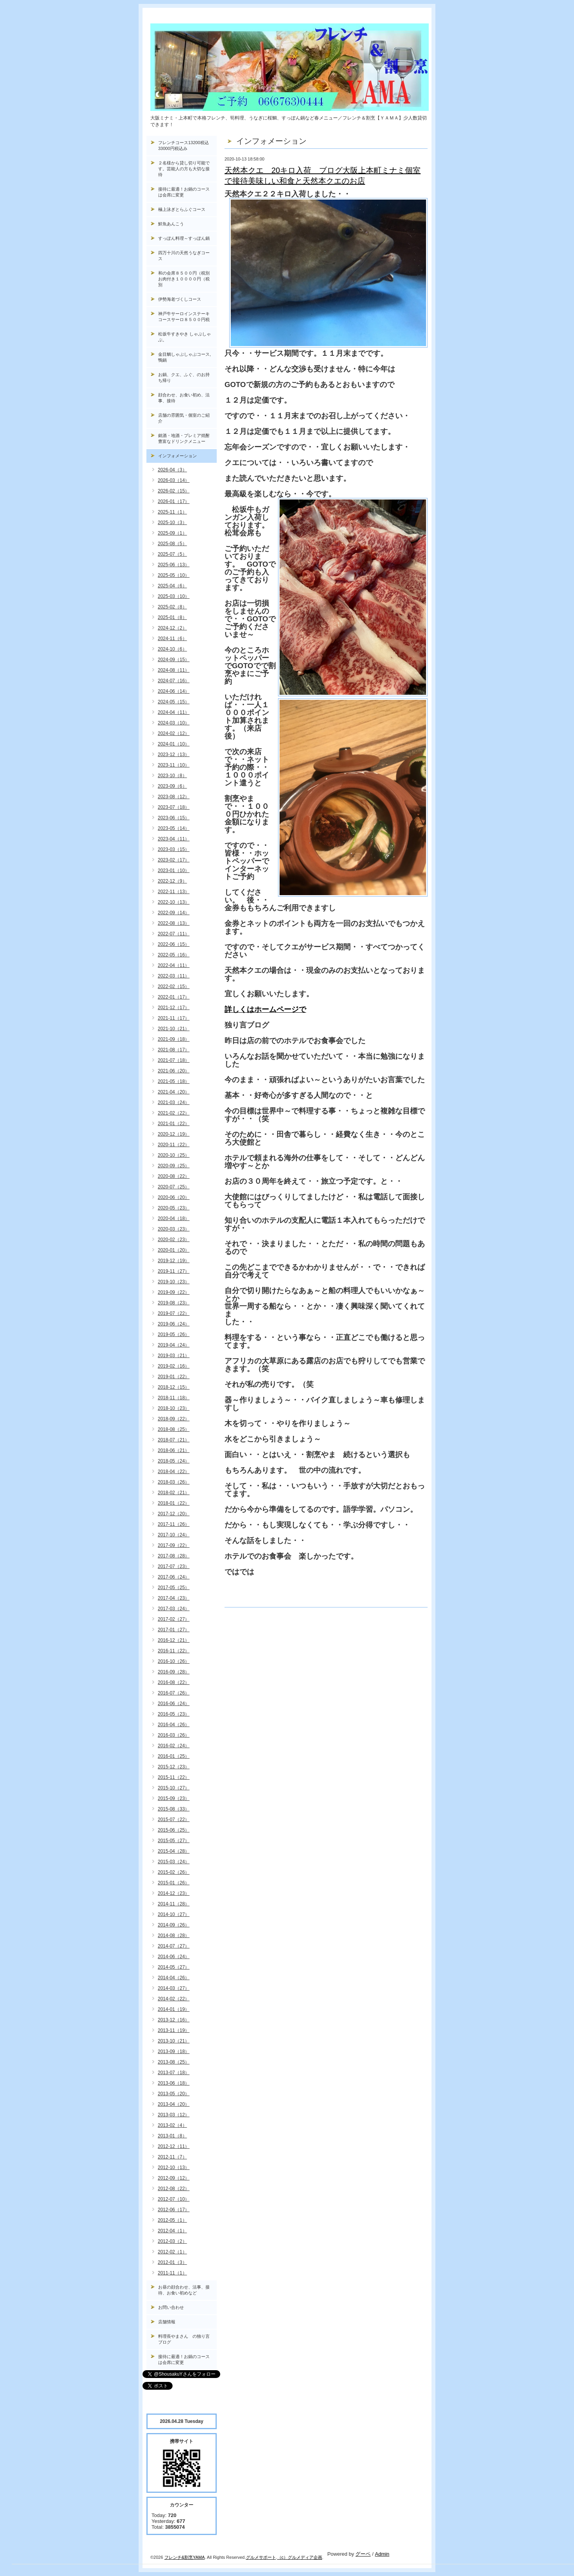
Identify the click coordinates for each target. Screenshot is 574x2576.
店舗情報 (166, 2321)
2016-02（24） (173, 1745)
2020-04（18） (173, 1218)
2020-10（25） (173, 1155)
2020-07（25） (173, 1187)
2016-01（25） (173, 1756)
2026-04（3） (172, 470)
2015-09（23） (173, 1798)
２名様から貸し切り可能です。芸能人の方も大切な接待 (184, 169)
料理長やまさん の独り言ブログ (184, 2339)
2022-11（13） (173, 891)
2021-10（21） (173, 1028)
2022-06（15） (173, 944)
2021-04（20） (173, 1092)
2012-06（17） (173, 2209)
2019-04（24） (173, 1345)
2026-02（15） (173, 491)
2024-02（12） (173, 733)
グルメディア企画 (305, 2557)
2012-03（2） (172, 2241)
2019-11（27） (173, 1271)
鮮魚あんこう (171, 223)
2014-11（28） (173, 1904)
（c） (282, 2557)
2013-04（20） (173, 2104)
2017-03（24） (173, 1608)
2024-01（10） (173, 744)
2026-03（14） (173, 480)
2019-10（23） (173, 1281)
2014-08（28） (173, 1935)
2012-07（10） (173, 2199)
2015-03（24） (173, 1861)
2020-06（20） (173, 1197)
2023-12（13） (173, 754)
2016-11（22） (173, 1651)
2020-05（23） (173, 1208)
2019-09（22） (173, 1292)
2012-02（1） (172, 2252)
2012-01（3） (172, 2262)
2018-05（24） (173, 1461)
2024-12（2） (172, 628)
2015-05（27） (173, 1840)
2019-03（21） (173, 1355)
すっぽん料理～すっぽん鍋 (184, 238)
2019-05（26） (173, 1334)
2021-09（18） (173, 1039)
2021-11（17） (173, 1018)
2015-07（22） (173, 1819)
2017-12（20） (173, 1513)
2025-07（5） (172, 554)
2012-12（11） (173, 2146)
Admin (382, 2554)
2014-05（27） (173, 1967)
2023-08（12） (173, 796)
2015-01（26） (173, 1883)
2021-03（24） (173, 1102)
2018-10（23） (173, 1408)
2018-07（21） (173, 1440)
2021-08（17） (173, 1050)
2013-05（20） (173, 2093)
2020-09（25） (173, 1165)
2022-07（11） (173, 934)
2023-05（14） (173, 828)
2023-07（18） (173, 807)
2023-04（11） (173, 839)
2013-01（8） (172, 2136)
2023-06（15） (173, 818)
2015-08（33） (173, 1809)
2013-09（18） (173, 2051)
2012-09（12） (173, 2178)
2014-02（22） (173, 1999)
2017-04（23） (173, 1598)
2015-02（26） (173, 1872)
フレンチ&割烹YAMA (184, 2557)
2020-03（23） (173, 1229)
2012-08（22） (173, 2188)
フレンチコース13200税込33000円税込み (183, 145)
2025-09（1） (172, 533)
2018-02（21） (173, 1492)
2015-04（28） (173, 1851)
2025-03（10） (173, 596)
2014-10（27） (173, 1914)
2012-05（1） (172, 2220)
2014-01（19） (173, 2009)
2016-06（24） (173, 1703)
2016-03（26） (173, 1735)
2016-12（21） (173, 1640)
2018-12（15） (173, 1387)
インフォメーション (177, 455)
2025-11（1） (172, 512)
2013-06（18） (173, 2083)
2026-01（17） (173, 501)
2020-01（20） (173, 1250)
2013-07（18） (173, 2072)
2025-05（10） (173, 575)
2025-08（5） (172, 543)
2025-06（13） (173, 564)
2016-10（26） (173, 1661)
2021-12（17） (173, 1007)
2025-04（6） (172, 586)
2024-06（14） (173, 691)
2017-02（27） (173, 1619)
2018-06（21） (173, 1450)
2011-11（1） (172, 2273)
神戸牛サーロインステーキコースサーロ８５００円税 (184, 316)
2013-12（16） (173, 2020)
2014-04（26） (173, 1977)
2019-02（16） (173, 1366)
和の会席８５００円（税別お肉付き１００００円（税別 (184, 279)
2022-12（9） (172, 881)
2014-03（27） (173, 1988)
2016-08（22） (173, 1682)
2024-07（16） (173, 680)
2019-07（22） (173, 1313)
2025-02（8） (172, 607)
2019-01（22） (173, 1376)
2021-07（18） (173, 1060)
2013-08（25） (173, 2062)
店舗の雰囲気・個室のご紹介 (184, 418)
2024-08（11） (173, 670)
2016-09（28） (173, 1672)
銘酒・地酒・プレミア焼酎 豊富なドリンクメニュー (187, 438)
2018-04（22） (173, 1471)
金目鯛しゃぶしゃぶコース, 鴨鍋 (186, 357)
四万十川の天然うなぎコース (184, 255)
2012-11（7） (172, 2157)
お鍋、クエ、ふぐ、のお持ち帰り (184, 377)
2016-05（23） (173, 1714)
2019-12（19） (173, 1260)
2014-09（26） (173, 1925)
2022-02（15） (173, 986)
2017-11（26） (173, 1524)
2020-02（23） (173, 1239)
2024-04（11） (173, 712)
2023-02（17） (173, 860)
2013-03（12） (173, 2115)
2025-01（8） (172, 617)
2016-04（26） (173, 1724)
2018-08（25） (173, 1429)
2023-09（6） (172, 786)
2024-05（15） (173, 702)
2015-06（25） (173, 1830)
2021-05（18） (173, 1081)
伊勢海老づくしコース (179, 299)
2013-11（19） (173, 2030)
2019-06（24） (173, 1324)
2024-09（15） (173, 659)
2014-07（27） (173, 1946)
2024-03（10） (173, 723)
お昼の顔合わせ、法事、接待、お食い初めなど (184, 2290)
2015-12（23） (173, 1767)
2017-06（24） (173, 1577)
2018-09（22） (173, 1419)
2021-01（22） (173, 1123)
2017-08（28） (173, 1556)
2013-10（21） (173, 2041)
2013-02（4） (172, 2125)
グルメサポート (261, 2557)
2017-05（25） (173, 1587)
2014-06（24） (173, 1956)
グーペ (363, 2554)
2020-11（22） (173, 1144)
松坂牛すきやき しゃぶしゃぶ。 (184, 337)
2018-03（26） (173, 1482)
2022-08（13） (173, 923)
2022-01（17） (173, 997)
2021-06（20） (173, 1071)
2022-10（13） (173, 902)
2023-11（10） (173, 765)
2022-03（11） (173, 976)
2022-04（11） (173, 965)
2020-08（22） (173, 1176)
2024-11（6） (172, 638)
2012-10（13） (173, 2167)
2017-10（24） (173, 1535)
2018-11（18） (173, 1397)
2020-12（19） (173, 1134)
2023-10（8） (172, 775)
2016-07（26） (173, 1693)
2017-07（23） (173, 1566)
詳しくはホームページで (265, 1009)
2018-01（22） (173, 1503)
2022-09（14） (173, 912)
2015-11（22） (173, 1777)
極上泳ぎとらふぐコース (181, 209)
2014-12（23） (173, 1893)
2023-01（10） (173, 870)
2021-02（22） (173, 1113)
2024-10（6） (172, 649)
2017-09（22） (173, 1545)
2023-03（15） (173, 849)
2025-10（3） (172, 522)
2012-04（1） (172, 2230)
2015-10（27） (173, 1788)
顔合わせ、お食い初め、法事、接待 (184, 397)
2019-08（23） (173, 1303)
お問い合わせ (171, 2307)
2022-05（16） (173, 955)
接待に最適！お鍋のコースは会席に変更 (184, 192)
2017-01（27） (173, 1629)
